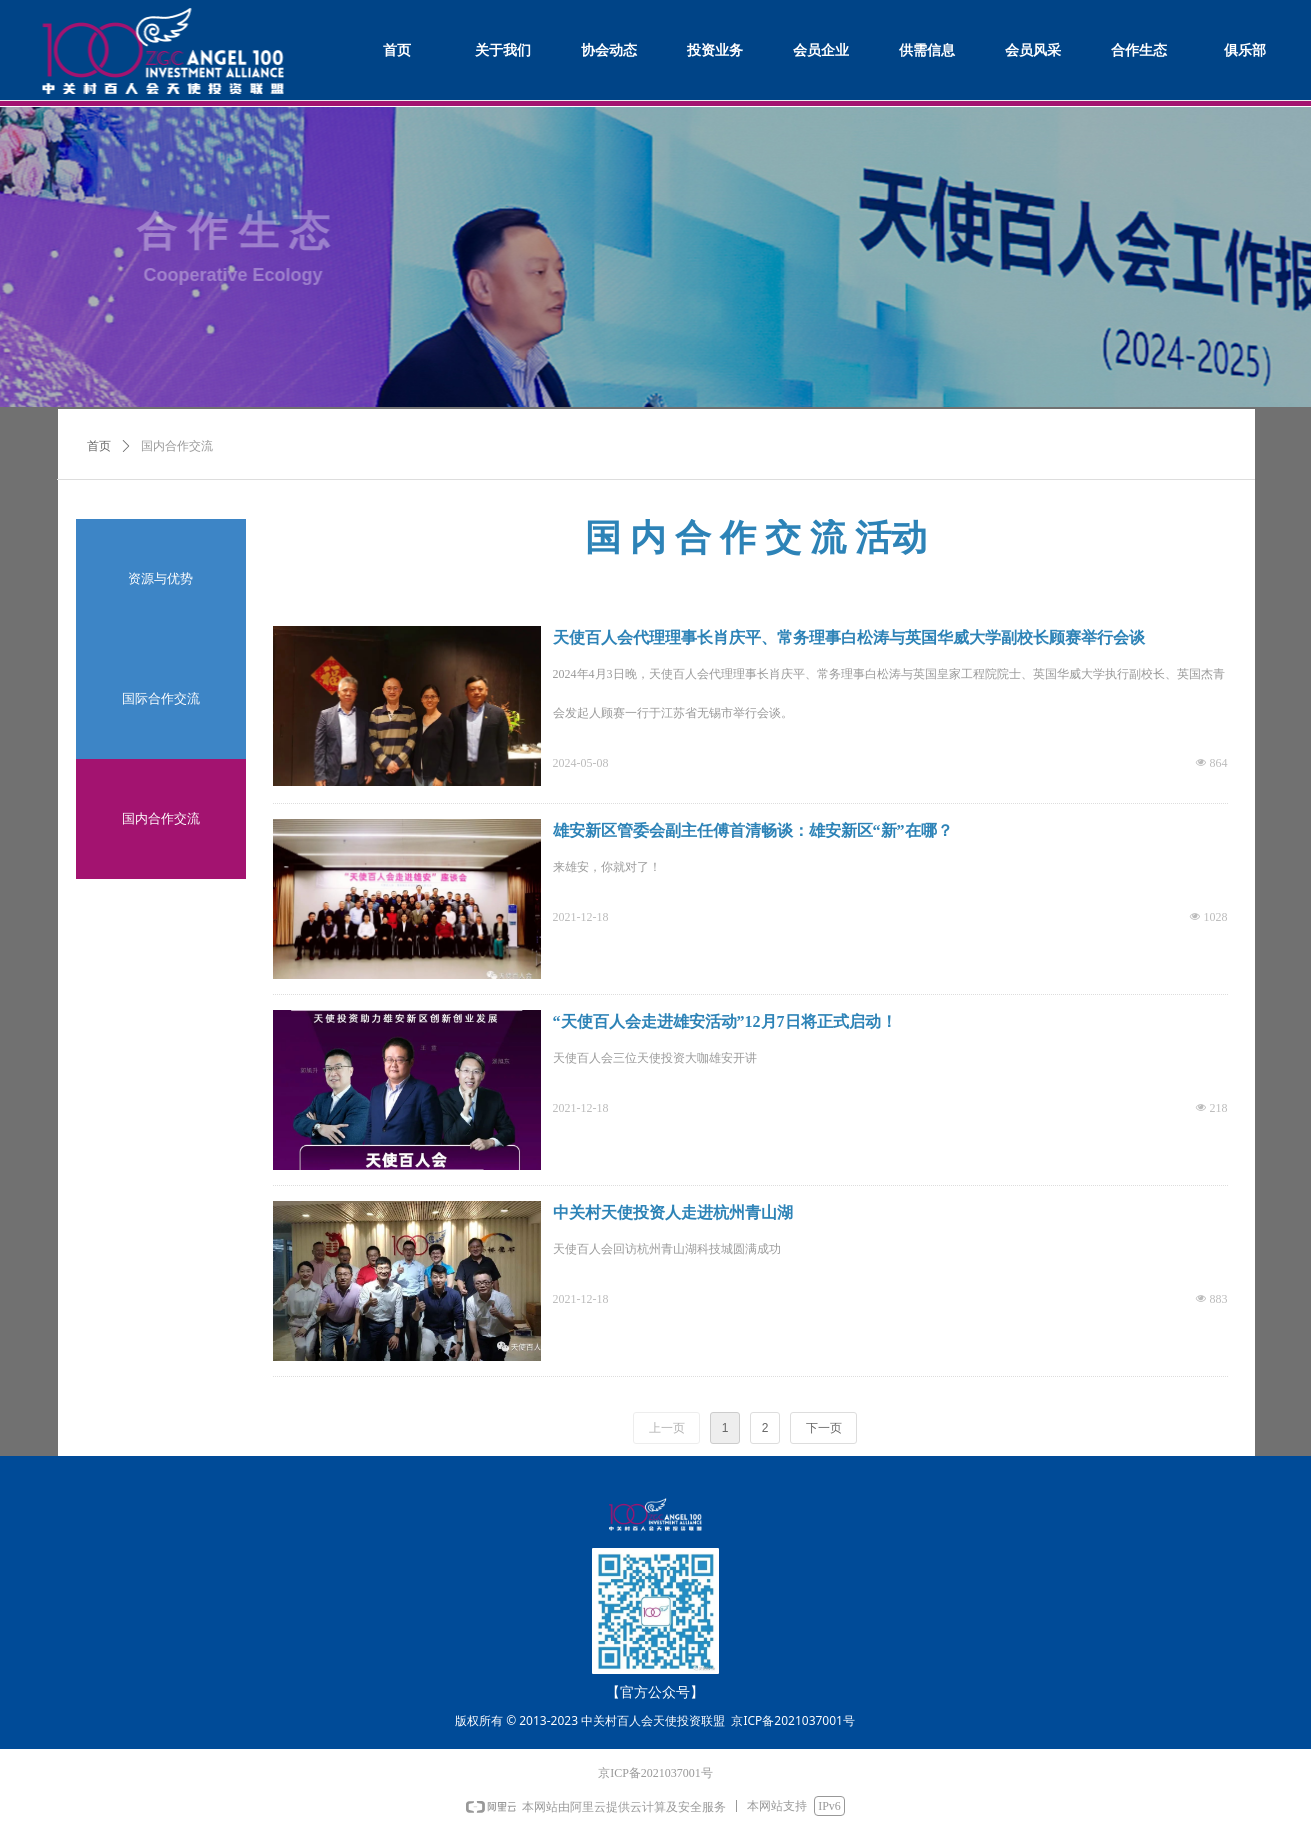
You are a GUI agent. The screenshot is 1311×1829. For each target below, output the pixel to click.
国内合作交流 (177, 446)
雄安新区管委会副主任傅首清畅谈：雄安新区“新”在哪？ (753, 830)
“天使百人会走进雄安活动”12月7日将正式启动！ (725, 1021)
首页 (99, 446)
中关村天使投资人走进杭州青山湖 (673, 1212)
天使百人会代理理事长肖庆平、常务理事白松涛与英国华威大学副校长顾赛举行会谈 (849, 637)
